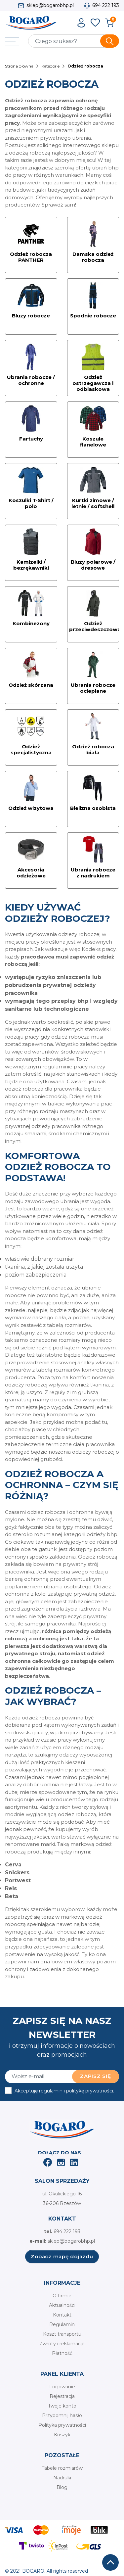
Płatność (62, 2353)
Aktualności (62, 2305)
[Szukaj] (73, 41)
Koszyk (62, 2435)
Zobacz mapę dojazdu (62, 2256)
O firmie (62, 2296)
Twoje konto (62, 2406)
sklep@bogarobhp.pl (50, 5)
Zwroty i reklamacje (62, 2344)
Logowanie (62, 2387)
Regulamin (62, 2324)
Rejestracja (62, 2396)
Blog (62, 2487)
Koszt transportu (62, 2334)
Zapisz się (95, 2076)
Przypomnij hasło (62, 2415)
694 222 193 (105, 5)
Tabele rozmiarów (62, 2468)
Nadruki (62, 2478)
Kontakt (62, 2315)
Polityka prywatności (62, 2425)
